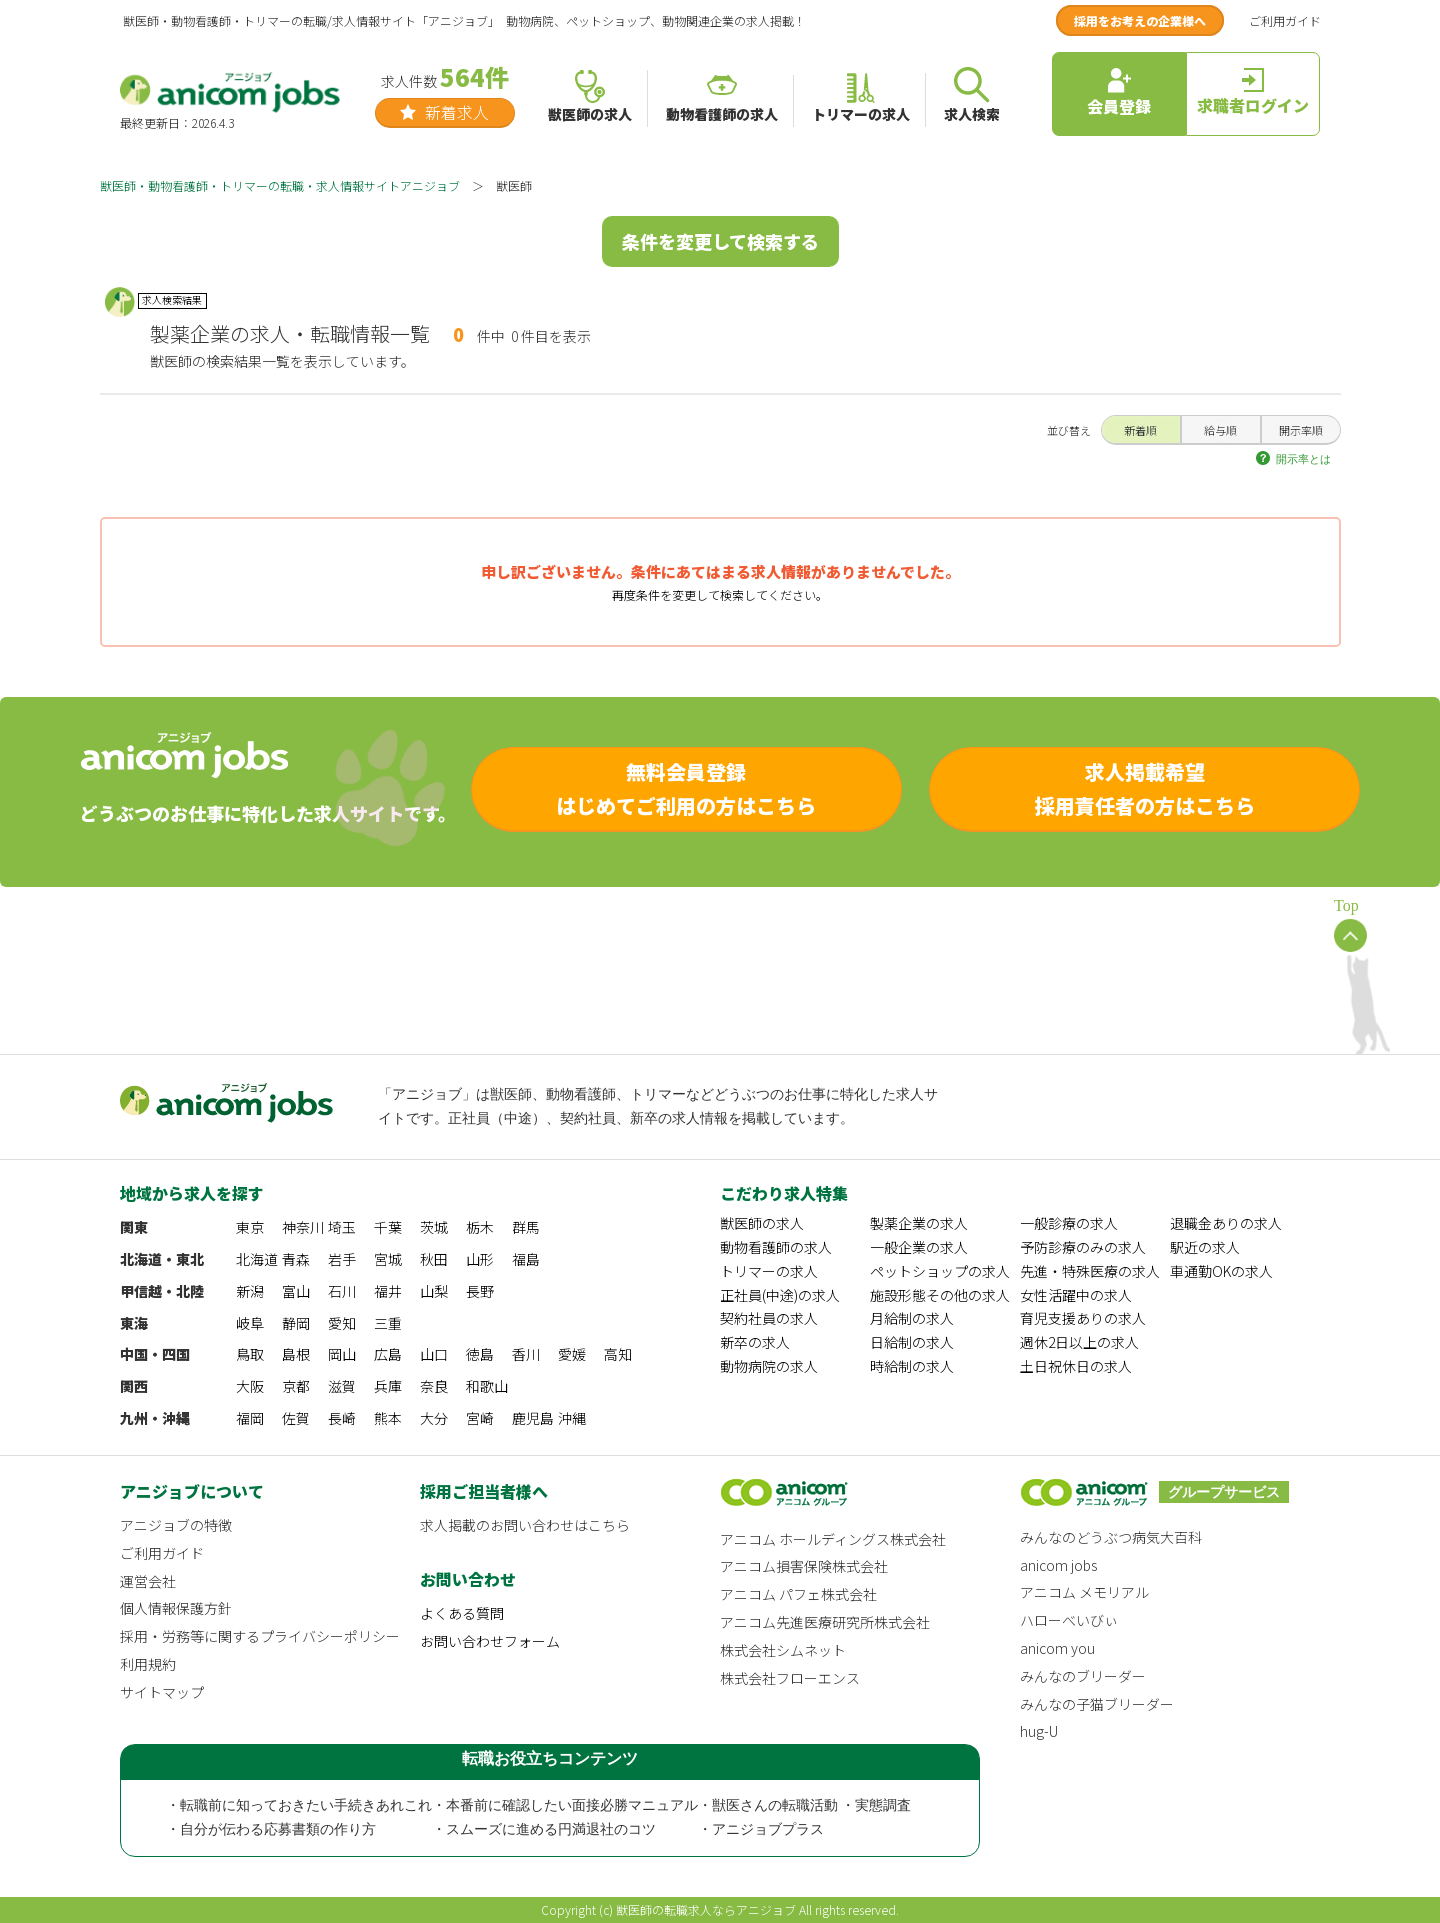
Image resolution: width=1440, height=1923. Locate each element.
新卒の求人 (755, 1342)
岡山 (342, 1354)
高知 (618, 1354)
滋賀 (342, 1386)
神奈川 (303, 1227)
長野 (480, 1291)
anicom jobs (1058, 1565)
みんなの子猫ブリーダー (1097, 1704)
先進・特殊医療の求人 (1090, 1271)
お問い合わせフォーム (490, 1641)
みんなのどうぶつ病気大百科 (1111, 1537)
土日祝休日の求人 (1076, 1366)
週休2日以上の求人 (1079, 1342)
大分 (434, 1418)
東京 (250, 1227)
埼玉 (342, 1227)
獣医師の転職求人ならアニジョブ (706, 1909)
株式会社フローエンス (790, 1678)
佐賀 (296, 1418)
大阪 (250, 1386)
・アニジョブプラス (761, 1829)
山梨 (434, 1291)
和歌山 (487, 1386)
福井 (388, 1291)
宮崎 (480, 1418)
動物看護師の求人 (776, 1247)
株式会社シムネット (783, 1650)
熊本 (388, 1418)
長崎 (342, 1418)
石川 (342, 1291)
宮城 (388, 1259)
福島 (526, 1259)
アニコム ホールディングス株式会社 (833, 1539)
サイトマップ (162, 1692)
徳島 (480, 1354)
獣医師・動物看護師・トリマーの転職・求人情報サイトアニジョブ (280, 185)
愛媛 (572, 1354)
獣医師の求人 (762, 1223)
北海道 (257, 1259)
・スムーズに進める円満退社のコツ (544, 1829)
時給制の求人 (912, 1366)
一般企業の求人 (919, 1247)
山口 (434, 1354)
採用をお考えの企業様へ (1140, 20)
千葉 (388, 1227)
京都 (296, 1386)
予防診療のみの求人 (1083, 1247)
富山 (296, 1291)
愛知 (342, 1323)
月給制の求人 (912, 1318)
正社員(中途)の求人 (780, 1295)
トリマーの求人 (769, 1271)
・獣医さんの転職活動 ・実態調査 (805, 1805)
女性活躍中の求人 (1076, 1295)
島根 (296, 1354)
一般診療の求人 (1069, 1223)
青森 (296, 1259)
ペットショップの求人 (940, 1271)
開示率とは (1303, 459)
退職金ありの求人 (1226, 1223)
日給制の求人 (912, 1342)
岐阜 (250, 1323)
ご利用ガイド (1285, 20)
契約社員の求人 (769, 1318)
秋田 (434, 1259)
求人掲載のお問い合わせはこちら (525, 1525)
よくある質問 (462, 1613)
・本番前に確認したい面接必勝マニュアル (565, 1805)
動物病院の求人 (769, 1366)
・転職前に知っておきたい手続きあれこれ (299, 1805)
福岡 (250, 1418)
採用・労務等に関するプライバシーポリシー (260, 1636)
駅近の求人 (1205, 1247)
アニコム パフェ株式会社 (798, 1594)
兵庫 (388, 1386)
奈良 (434, 1386)
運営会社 (148, 1581)
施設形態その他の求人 (940, 1295)
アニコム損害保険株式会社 (804, 1566)
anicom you (1057, 1648)
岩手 (342, 1259)
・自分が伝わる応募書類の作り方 (271, 1829)
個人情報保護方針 (176, 1608)
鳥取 (250, 1354)
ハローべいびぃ (1069, 1620)
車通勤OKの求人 (1221, 1271)
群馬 (526, 1227)
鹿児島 (533, 1418)
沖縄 (572, 1418)
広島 (388, 1354)
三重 (388, 1323)
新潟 (250, 1291)
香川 (526, 1354)
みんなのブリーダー (1083, 1676)
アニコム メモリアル (1084, 1592)
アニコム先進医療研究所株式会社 (825, 1622)
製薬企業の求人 (919, 1223)
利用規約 (148, 1664)
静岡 (296, 1323)
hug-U (1039, 1731)
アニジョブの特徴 (176, 1525)
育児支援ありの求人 (1083, 1318)
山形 (480, 1259)
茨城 (434, 1227)
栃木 (480, 1227)
